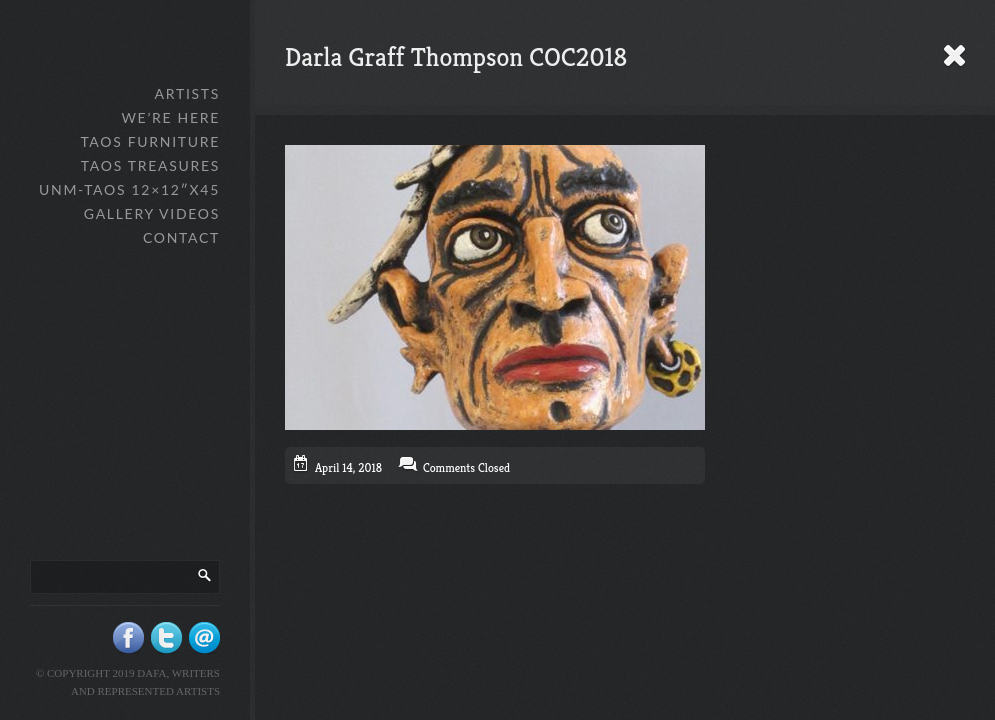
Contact (181, 237)
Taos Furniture (150, 141)
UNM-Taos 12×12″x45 (129, 189)
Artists (187, 93)
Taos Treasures (150, 165)
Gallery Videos (152, 213)
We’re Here (170, 117)
